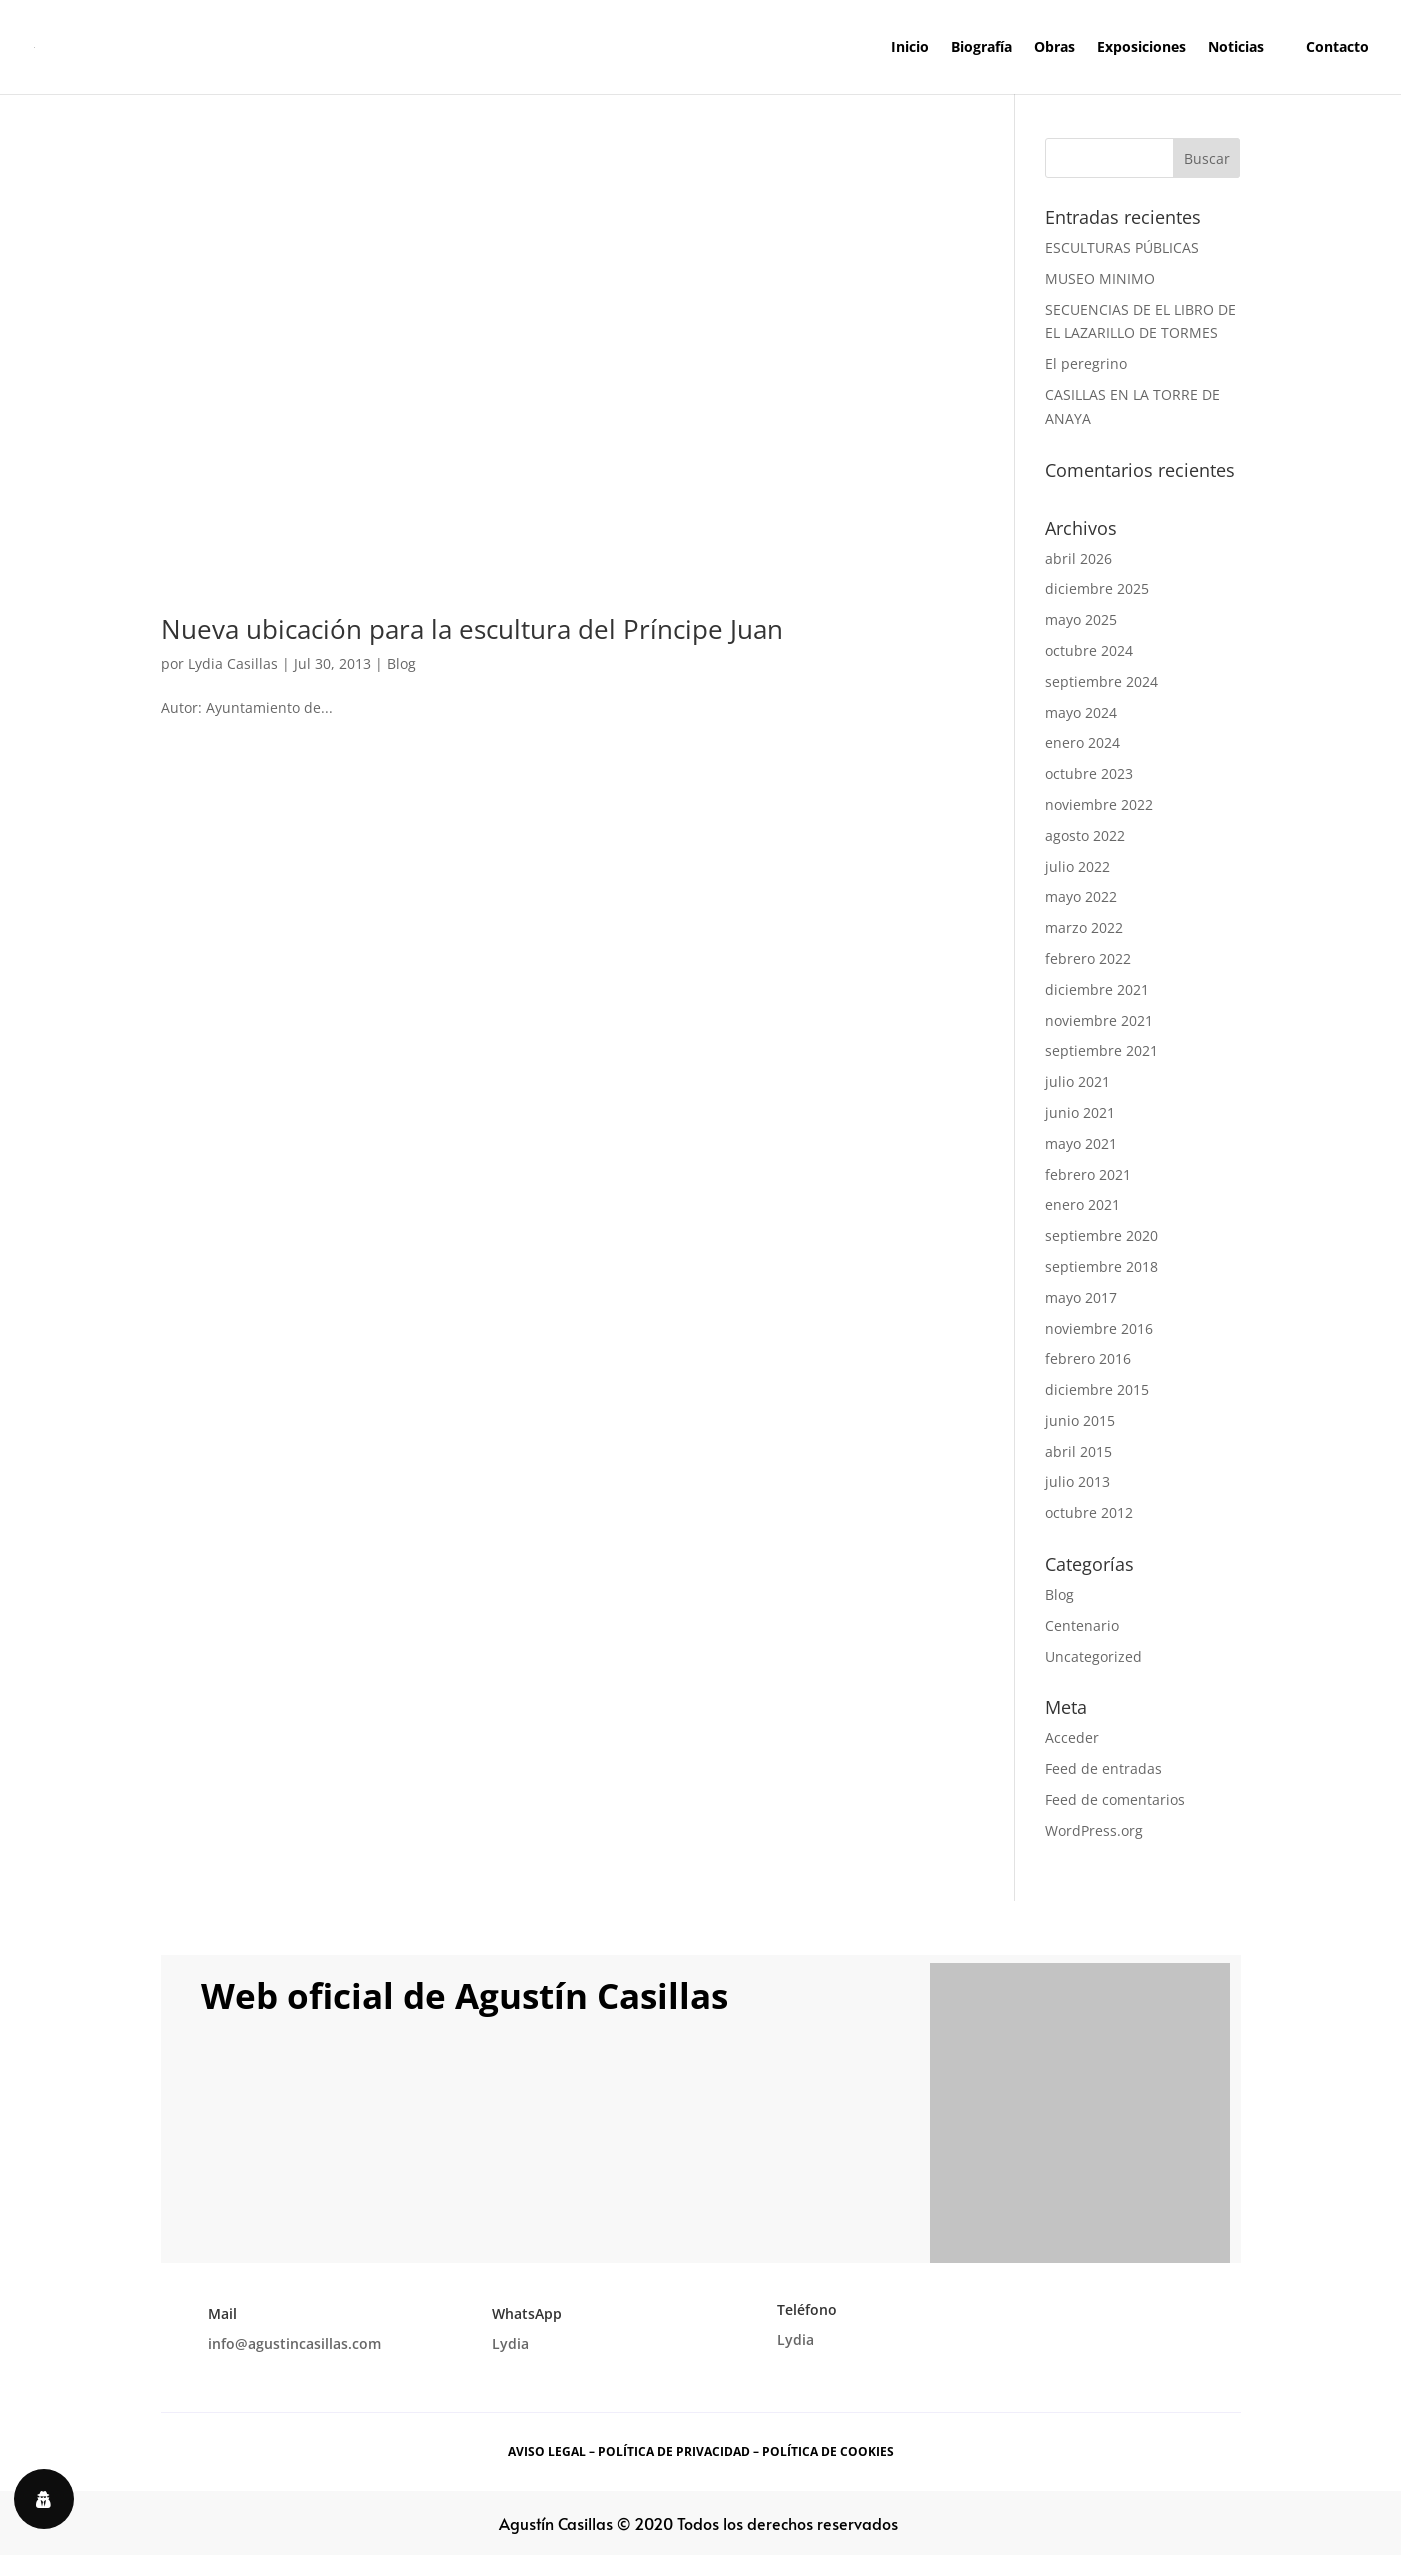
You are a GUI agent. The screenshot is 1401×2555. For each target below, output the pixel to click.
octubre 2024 (1089, 650)
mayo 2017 (1081, 1297)
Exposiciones (1141, 48)
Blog (401, 663)
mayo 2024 (1081, 712)
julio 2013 (1077, 1481)
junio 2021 (1080, 1112)
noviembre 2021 (1099, 1020)
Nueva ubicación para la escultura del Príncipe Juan (472, 629)
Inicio (910, 48)
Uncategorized (1093, 1656)
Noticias (1236, 48)
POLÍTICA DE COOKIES (828, 2451)
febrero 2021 (1088, 1174)
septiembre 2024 (1101, 681)
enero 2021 (1082, 1204)
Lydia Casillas (233, 663)
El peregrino (1086, 363)
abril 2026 (1078, 558)
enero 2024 (1082, 742)
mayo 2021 (1081, 1143)
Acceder (1072, 1737)
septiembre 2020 (1101, 1235)
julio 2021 (1077, 1081)
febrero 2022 (1088, 958)
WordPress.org (1094, 1830)
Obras (1054, 48)
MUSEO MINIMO (1100, 278)
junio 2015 (1080, 1420)
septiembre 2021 (1101, 1050)
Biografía (981, 48)
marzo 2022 (1084, 927)
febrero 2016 (1088, 1358)
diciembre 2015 (1097, 1389)
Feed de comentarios (1115, 1799)
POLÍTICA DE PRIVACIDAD (674, 2451)
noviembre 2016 (1099, 1328)
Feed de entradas (1103, 1768)
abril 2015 (1078, 1451)
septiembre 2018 (1101, 1266)
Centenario (1082, 1625)
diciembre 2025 (1097, 588)
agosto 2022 (1085, 835)
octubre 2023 (1089, 773)
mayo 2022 (1081, 896)
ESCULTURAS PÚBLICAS (1122, 247)
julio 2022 (1077, 866)
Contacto (1337, 48)
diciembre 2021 (1097, 989)
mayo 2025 (1081, 619)
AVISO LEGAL (547, 2451)
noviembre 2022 (1099, 804)
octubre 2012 (1089, 1512)
